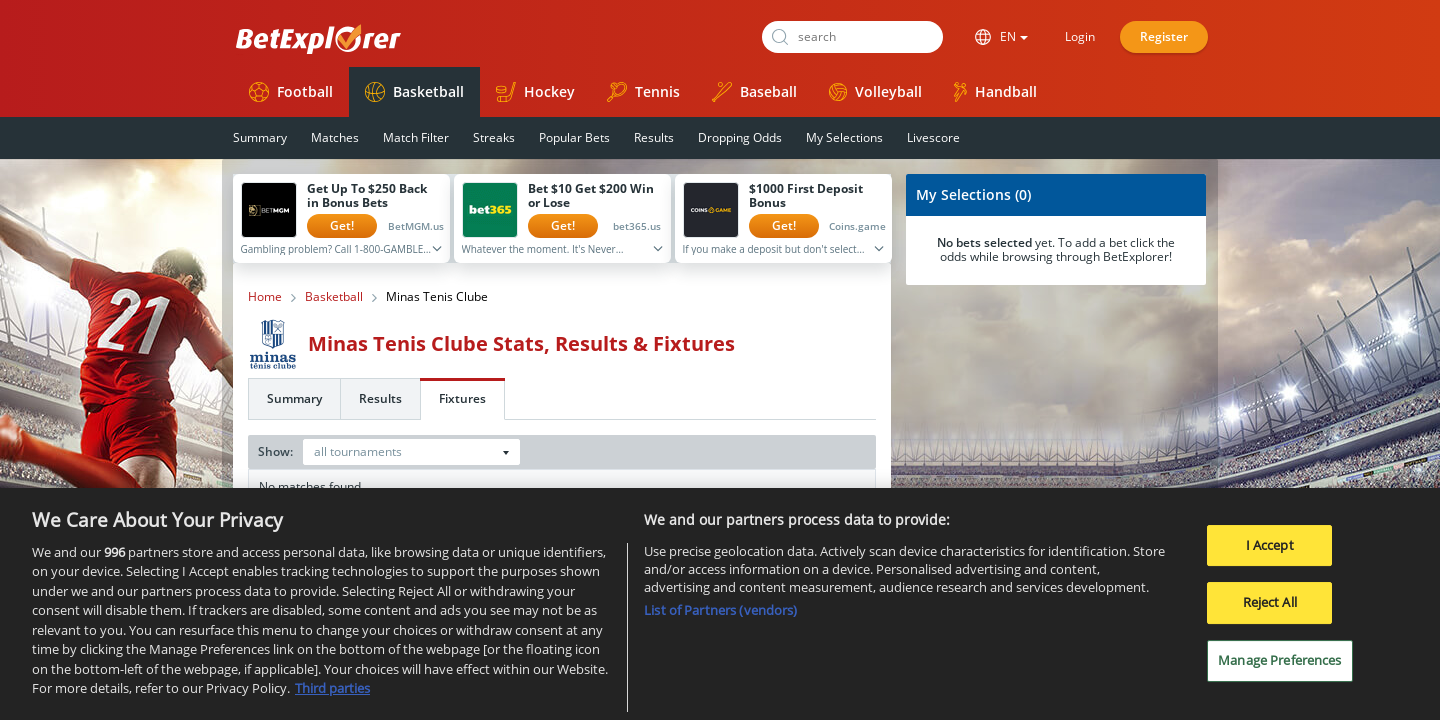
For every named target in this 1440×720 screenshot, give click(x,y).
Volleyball (875, 91)
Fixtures (462, 398)
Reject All (1270, 608)
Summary (260, 137)
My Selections (844, 137)
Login (1080, 36)
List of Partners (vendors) (720, 615)
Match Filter (416, 137)
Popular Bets (574, 137)
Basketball (414, 92)
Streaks (494, 137)
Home (265, 297)
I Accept (1270, 550)
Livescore (933, 137)
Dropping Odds (740, 137)
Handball (995, 92)
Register (1164, 36)
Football (291, 92)
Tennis (643, 92)
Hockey (535, 92)
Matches (335, 137)
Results (654, 137)
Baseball (754, 92)
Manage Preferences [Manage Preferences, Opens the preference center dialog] (1279, 665)
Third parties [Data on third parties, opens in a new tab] (332, 694)
